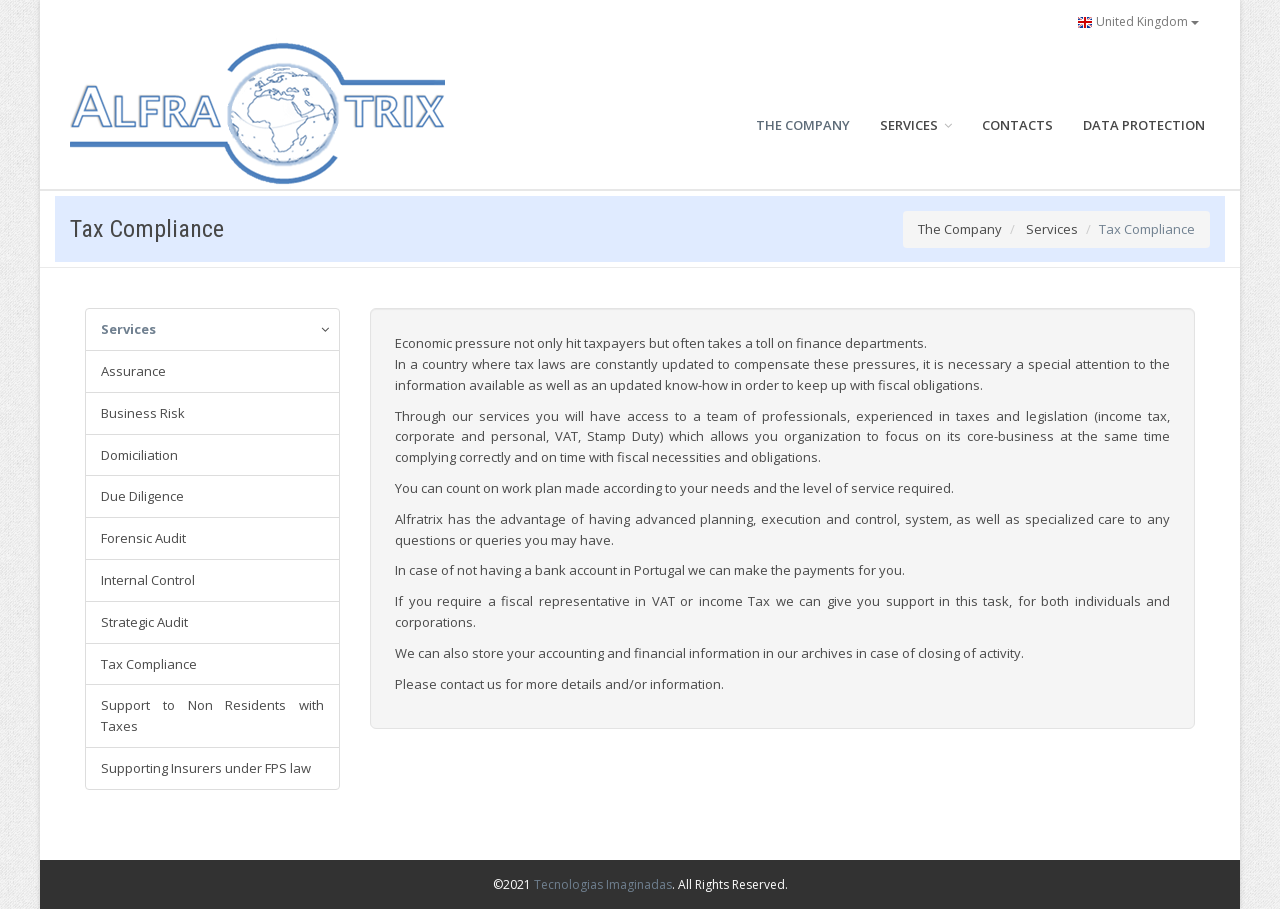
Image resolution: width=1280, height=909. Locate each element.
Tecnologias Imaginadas (603, 884)
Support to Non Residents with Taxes (212, 715)
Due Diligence (142, 496)
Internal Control (148, 580)
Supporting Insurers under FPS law (206, 768)
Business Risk (143, 413)
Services (1052, 229)
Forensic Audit (143, 538)
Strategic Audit (144, 622)
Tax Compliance (149, 664)
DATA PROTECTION (1144, 125)
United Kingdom (1138, 22)
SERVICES (916, 125)
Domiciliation (139, 455)
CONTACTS (1017, 125)
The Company (960, 229)
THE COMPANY (803, 125)
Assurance (133, 371)
